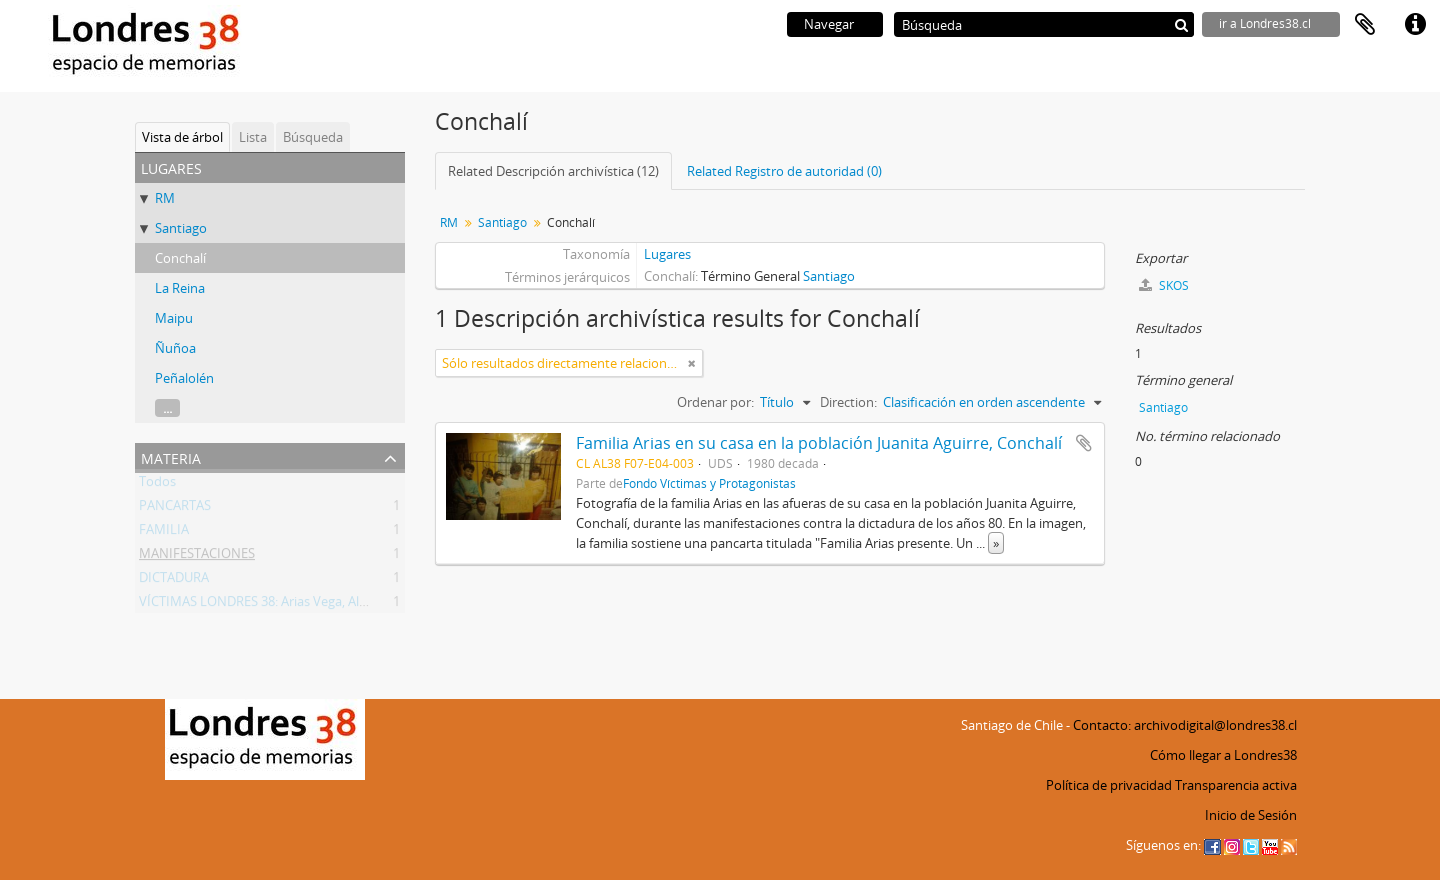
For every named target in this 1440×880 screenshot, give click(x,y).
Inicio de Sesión (1251, 815)
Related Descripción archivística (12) (553, 171)
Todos (157, 485)
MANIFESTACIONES (197, 557)
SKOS (1164, 285)
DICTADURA (174, 581)
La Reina (180, 288)
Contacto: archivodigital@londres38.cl (1185, 725)
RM (165, 198)
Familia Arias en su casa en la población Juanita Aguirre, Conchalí (819, 443)
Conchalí (180, 258)
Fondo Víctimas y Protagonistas (709, 483)
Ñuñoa (175, 348)
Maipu (174, 318)
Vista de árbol (182, 137)
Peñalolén (184, 378)
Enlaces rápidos (1415, 25)
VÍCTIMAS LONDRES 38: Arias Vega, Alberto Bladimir (291, 605)
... (167, 408)
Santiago (181, 228)
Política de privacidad (1109, 785)
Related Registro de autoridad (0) (784, 171)
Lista (253, 137)
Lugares (667, 254)
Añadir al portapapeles (1084, 443)
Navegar (829, 24)
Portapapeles (1365, 25)
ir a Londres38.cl (1265, 23)
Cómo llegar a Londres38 (1223, 755)
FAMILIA (164, 533)
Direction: (848, 402)
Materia (171, 456)
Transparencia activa (1236, 785)
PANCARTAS (175, 509)
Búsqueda (313, 137)
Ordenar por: (715, 402)
